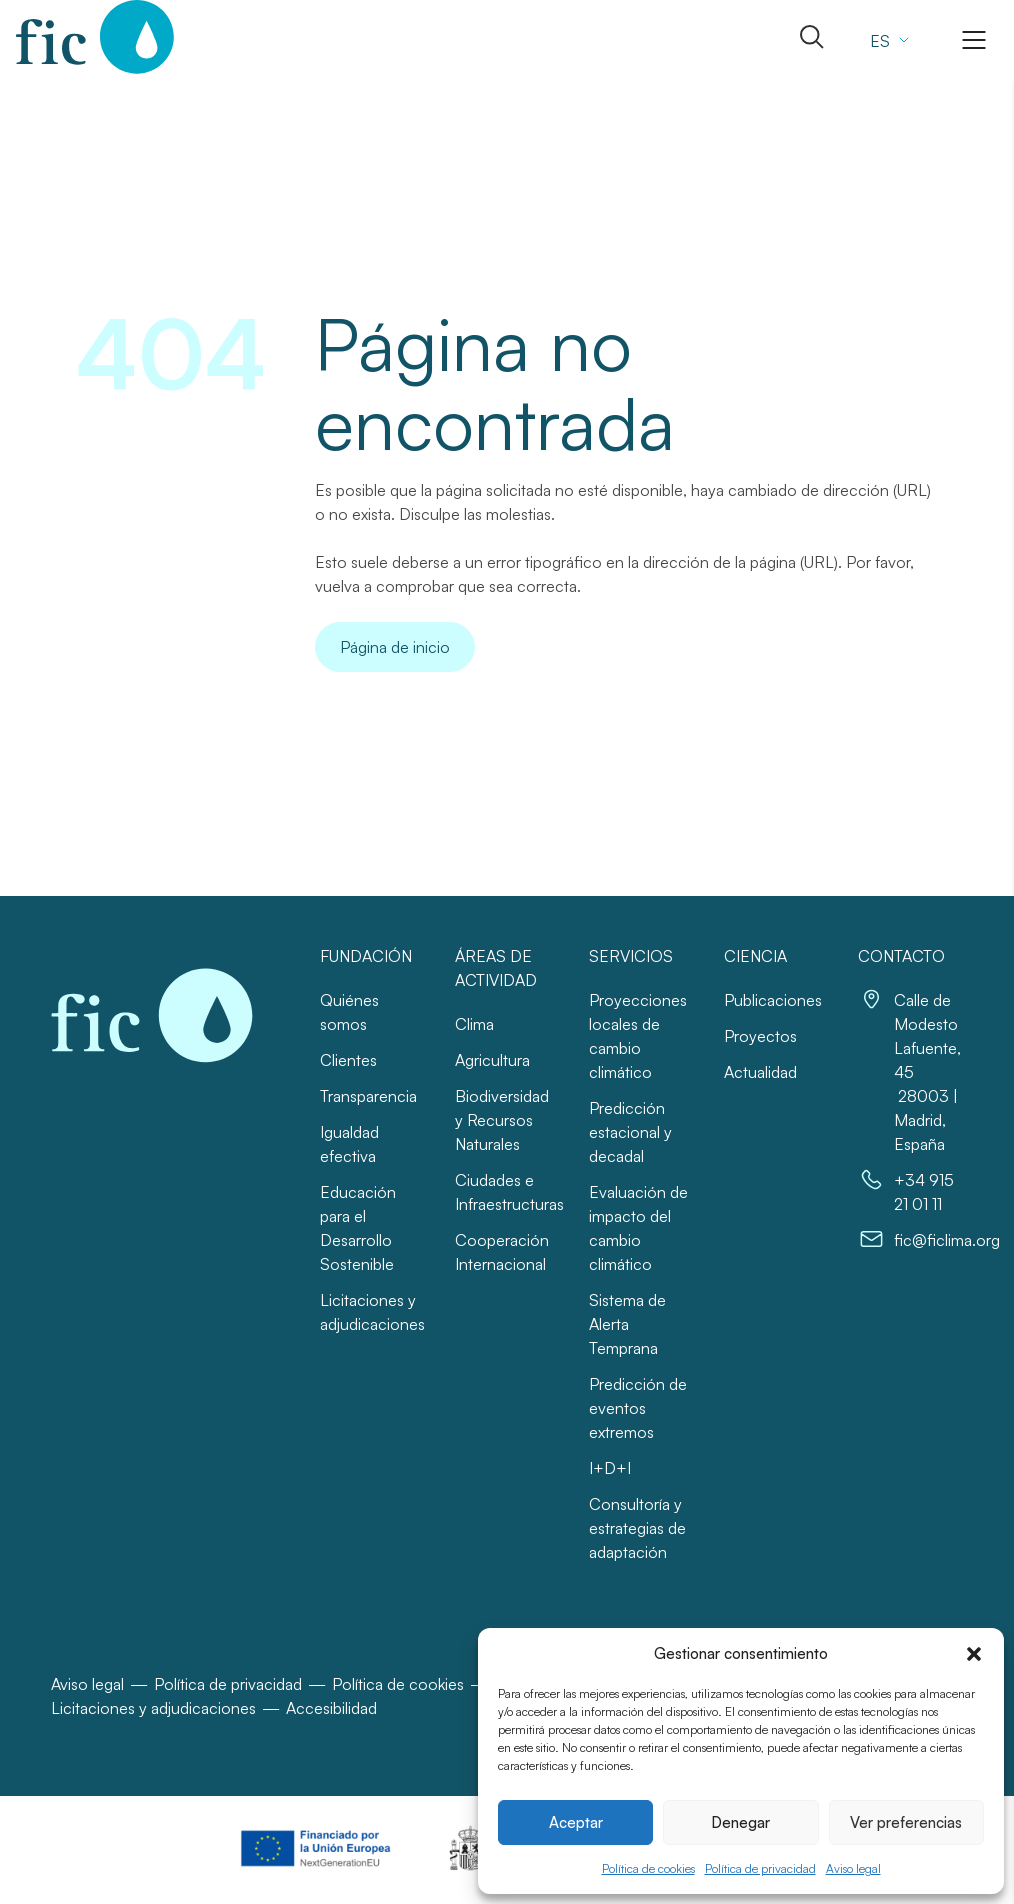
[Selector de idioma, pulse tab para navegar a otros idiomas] (887, 40)
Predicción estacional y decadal (630, 1132)
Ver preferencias (906, 1822)
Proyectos (760, 1036)
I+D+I (610, 1468)
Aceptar (576, 1822)
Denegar (740, 1822)
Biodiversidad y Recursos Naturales (502, 1120)
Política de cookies (648, 1868)
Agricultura (492, 1060)
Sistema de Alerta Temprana (627, 1324)
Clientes (348, 1060)
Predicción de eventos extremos (638, 1408)
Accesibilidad (331, 1708)
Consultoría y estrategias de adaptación (637, 1528)
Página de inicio (395, 647)
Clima (474, 1024)
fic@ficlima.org (947, 1240)
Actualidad (760, 1072)
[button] (974, 1654)
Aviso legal (853, 1868)
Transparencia (368, 1096)
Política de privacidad (760, 1868)
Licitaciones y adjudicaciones (153, 1708)
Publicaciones (773, 1000)
